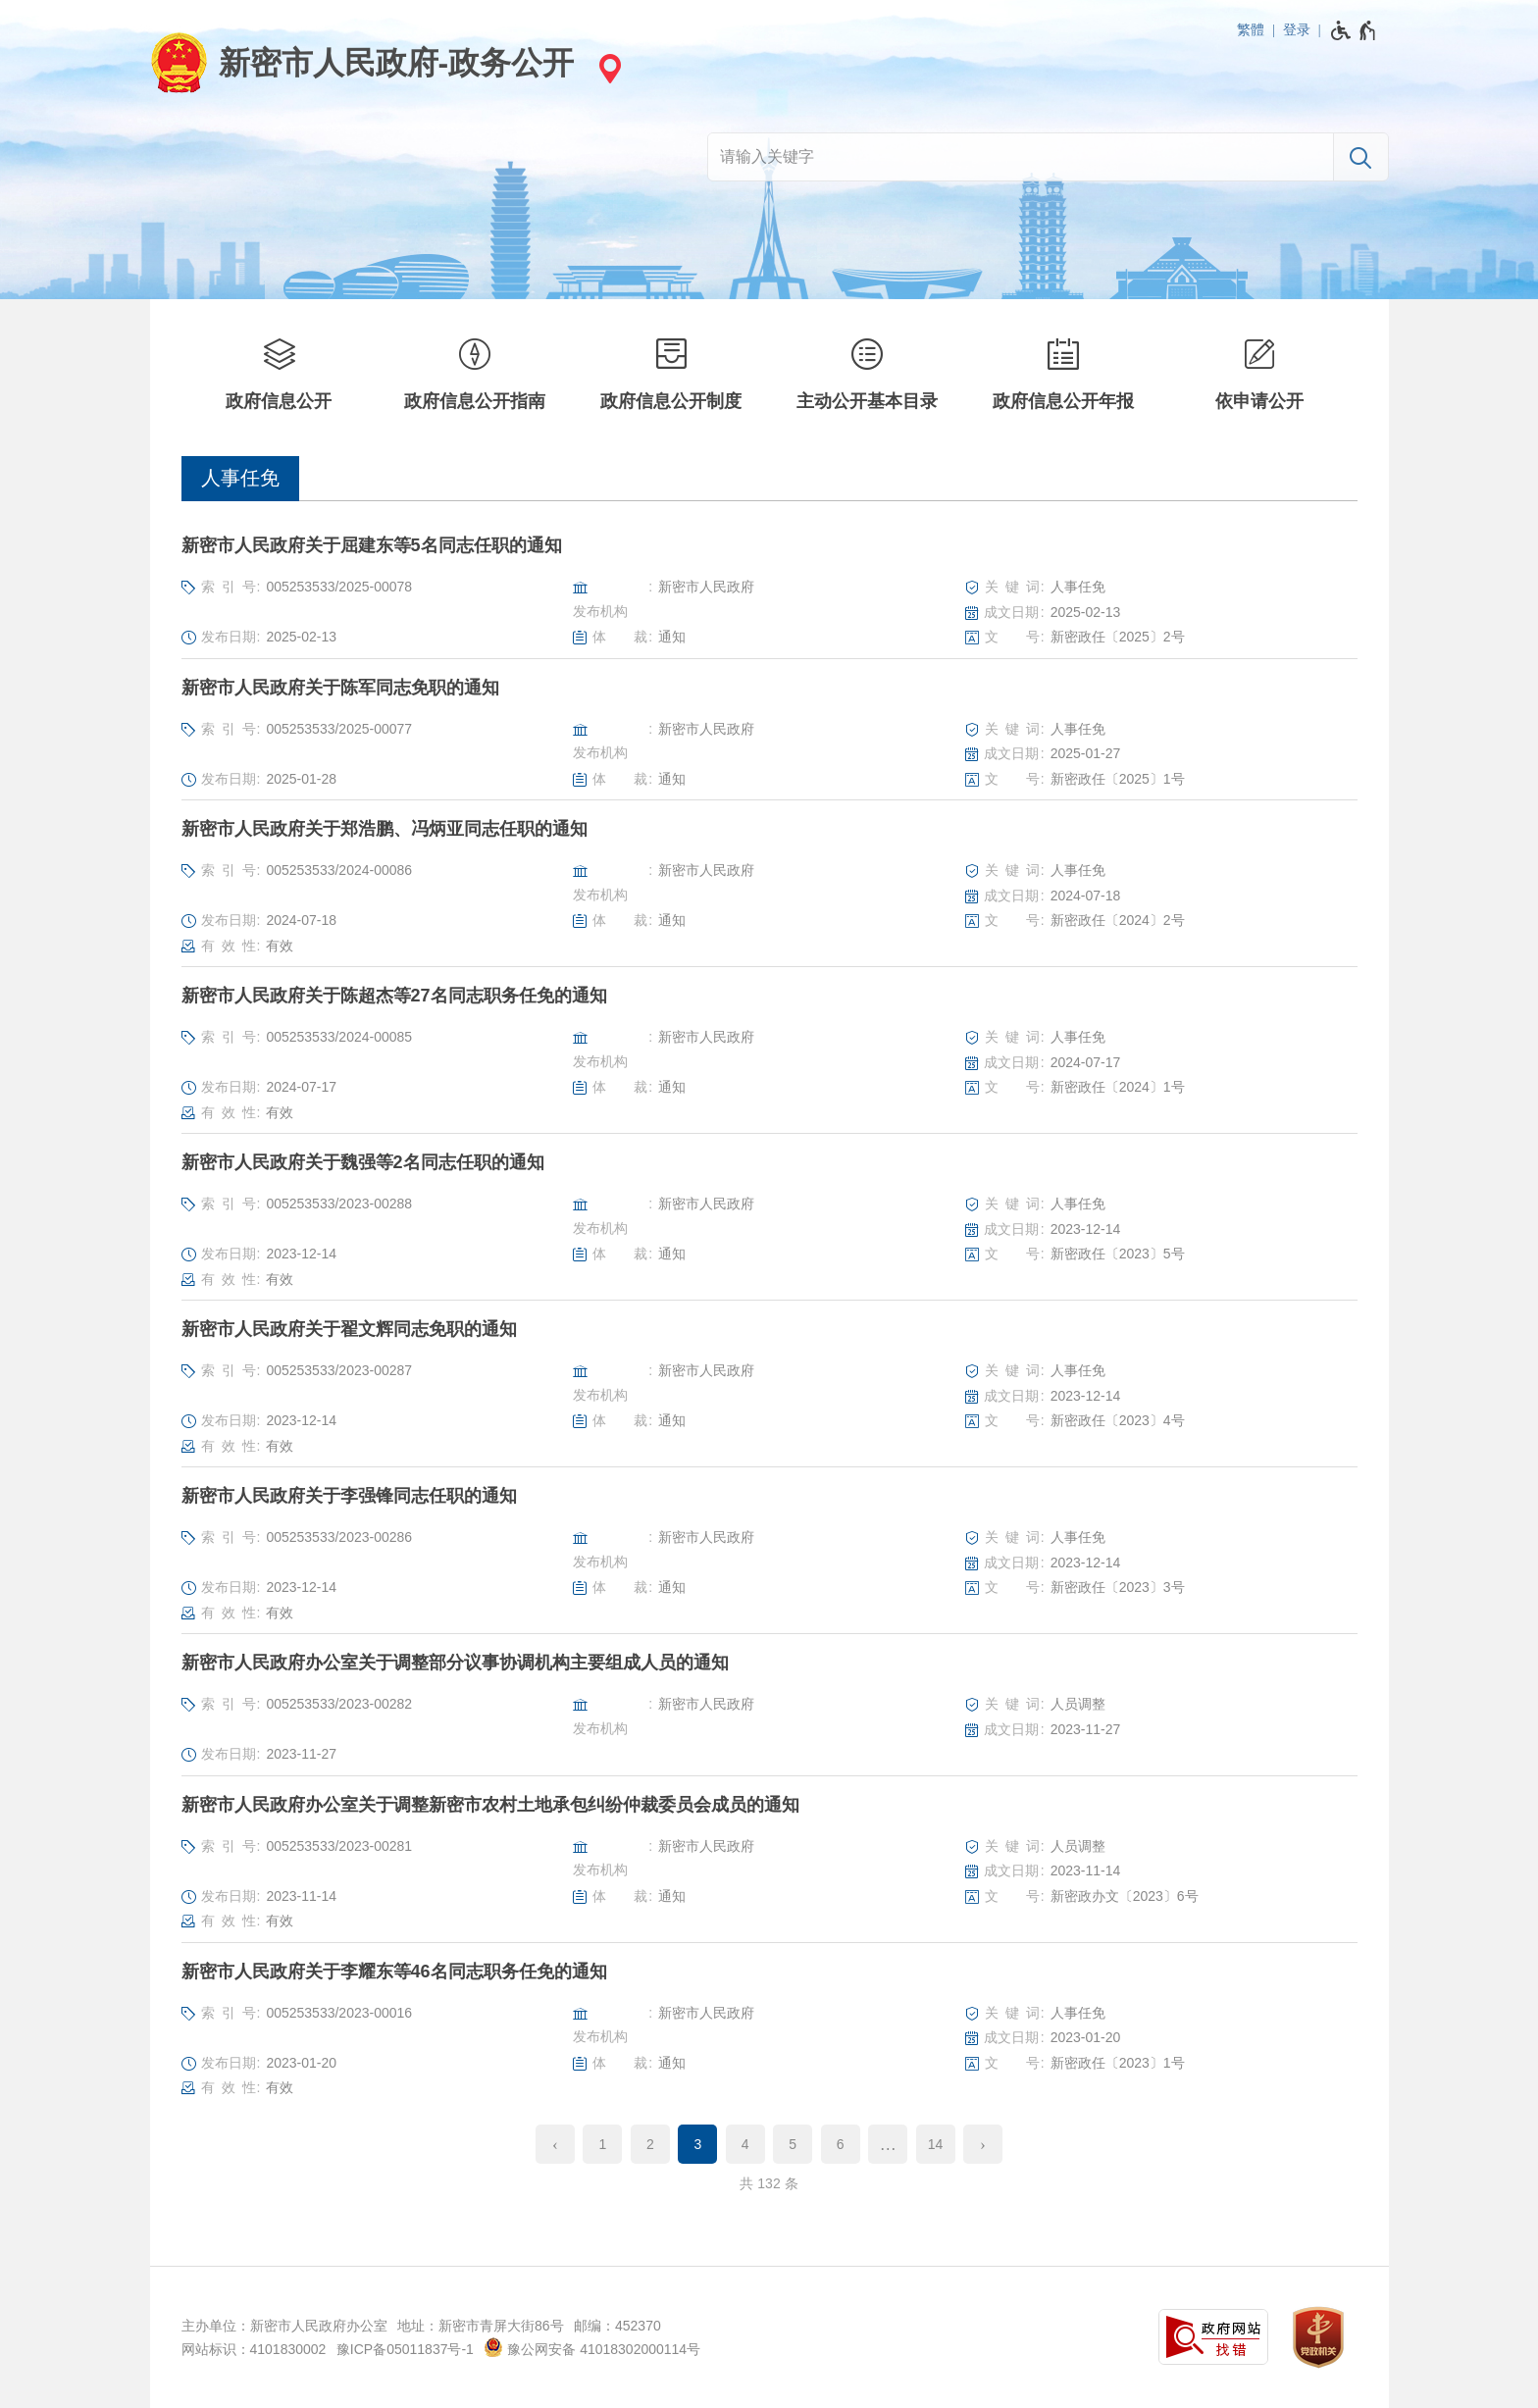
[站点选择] (607, 68)
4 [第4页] (745, 2144)
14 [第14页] (936, 2144)
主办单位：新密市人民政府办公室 (284, 2325)
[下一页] (982, 2144)
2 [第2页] (650, 2144)
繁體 (1250, 29)
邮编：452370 (617, 2325)
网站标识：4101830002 (254, 2349)
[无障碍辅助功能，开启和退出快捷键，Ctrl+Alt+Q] (1354, 30)
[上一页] (555, 2144)
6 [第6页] (841, 2144)
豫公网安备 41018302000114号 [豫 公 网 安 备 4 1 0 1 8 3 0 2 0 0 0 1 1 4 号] (592, 2347)
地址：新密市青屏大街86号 (480, 2325)
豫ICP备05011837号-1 (405, 2349)
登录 (1296, 29)
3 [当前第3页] (697, 2144)
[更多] (887, 2144)
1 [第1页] (603, 2144)
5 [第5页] (792, 2144)
